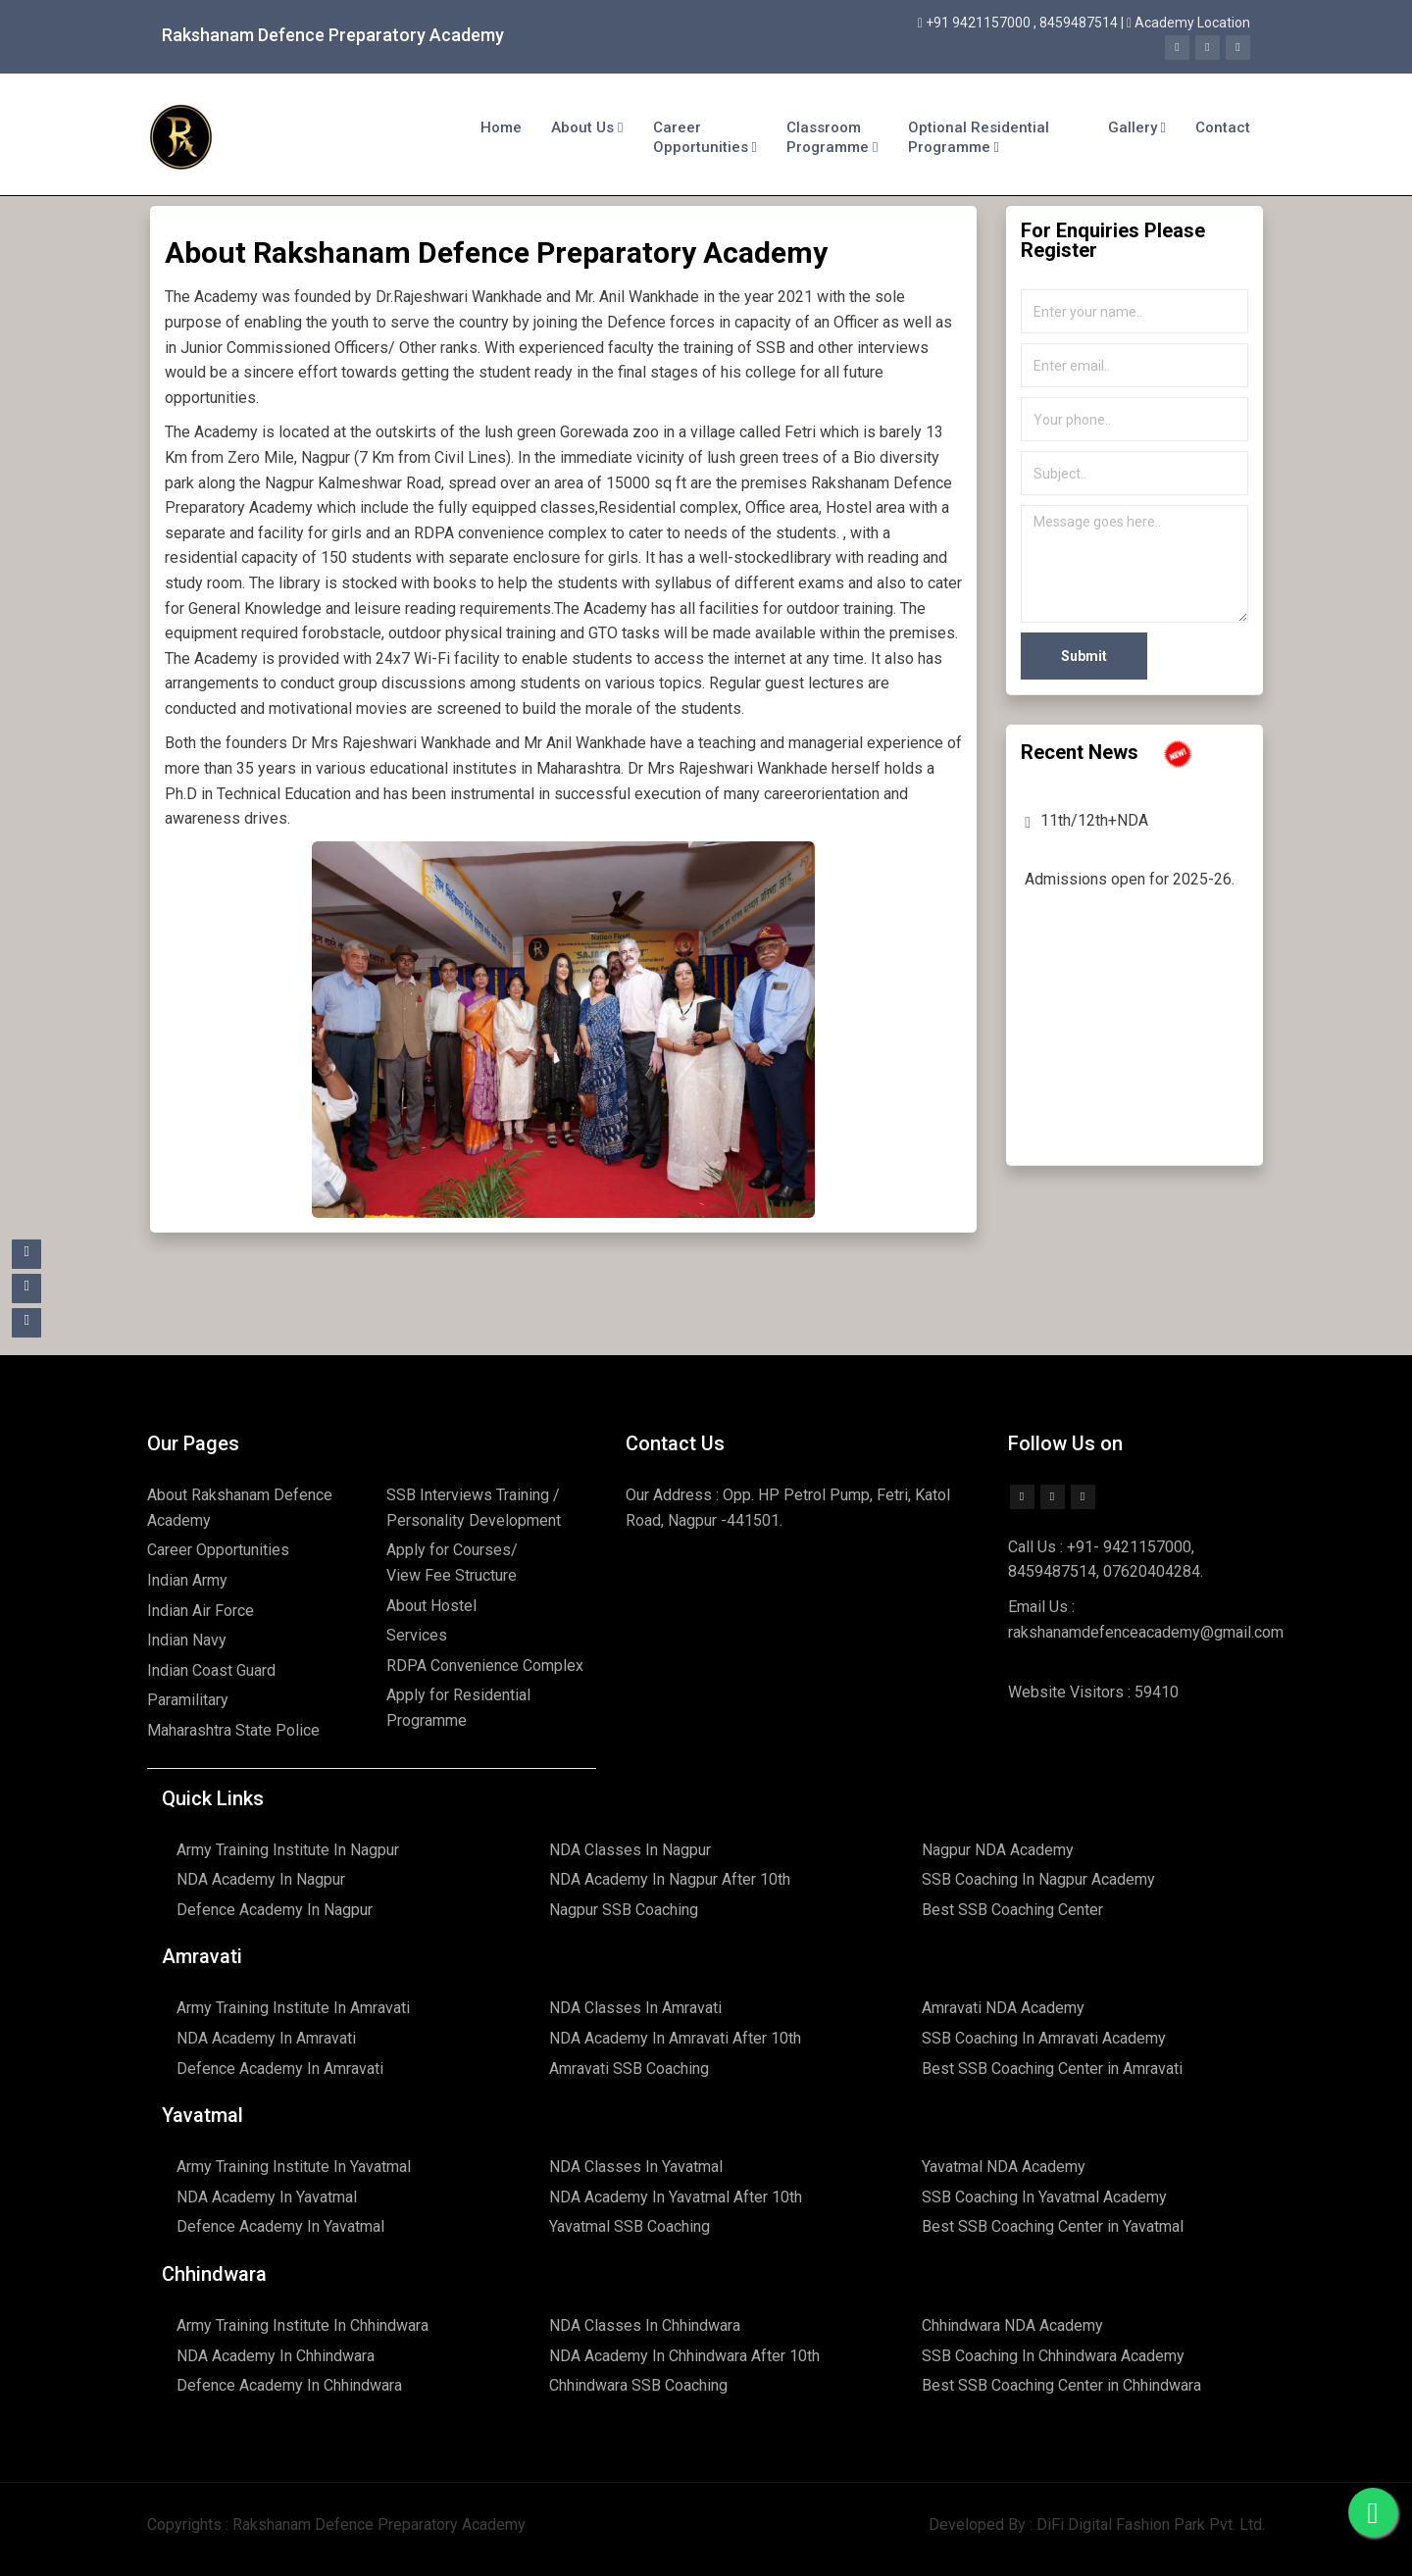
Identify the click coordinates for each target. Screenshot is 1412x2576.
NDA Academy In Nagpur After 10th (669, 1879)
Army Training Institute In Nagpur (287, 1850)
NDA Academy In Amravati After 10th (675, 2038)
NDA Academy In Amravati (266, 2038)
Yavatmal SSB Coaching (629, 2226)
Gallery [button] (1137, 127)
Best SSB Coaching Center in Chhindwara (1061, 2385)
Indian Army (187, 1580)
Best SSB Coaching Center (1012, 1909)
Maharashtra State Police (233, 1730)
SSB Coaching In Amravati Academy (1044, 2038)
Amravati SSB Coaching (629, 2068)
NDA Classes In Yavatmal (636, 2166)
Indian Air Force (200, 1610)
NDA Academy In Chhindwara (275, 2356)
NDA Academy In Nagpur (260, 1879)
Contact (1222, 127)
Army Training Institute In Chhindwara (302, 2325)
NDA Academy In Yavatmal (266, 2197)
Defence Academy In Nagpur (274, 1909)
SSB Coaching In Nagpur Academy (1038, 1879)
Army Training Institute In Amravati (293, 2007)
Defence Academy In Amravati (279, 2068)
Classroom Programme (832, 137)
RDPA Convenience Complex (484, 1665)
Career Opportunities (705, 137)
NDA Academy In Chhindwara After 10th (684, 2356)
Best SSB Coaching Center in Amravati (1052, 2068)
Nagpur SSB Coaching (623, 1909)
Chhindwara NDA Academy (1012, 2325)
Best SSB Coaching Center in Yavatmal (1053, 2226)
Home (501, 127)
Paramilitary (187, 1700)
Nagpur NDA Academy (998, 1850)
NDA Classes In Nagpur (630, 1850)
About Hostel (431, 1605)
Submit (1084, 656)
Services (416, 1635)
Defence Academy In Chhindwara (289, 2385)
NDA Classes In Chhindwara (644, 2325)
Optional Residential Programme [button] (978, 137)
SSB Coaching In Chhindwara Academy (1053, 2356)
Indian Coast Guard (211, 1670)
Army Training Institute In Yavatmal (293, 2166)
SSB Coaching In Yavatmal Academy (1044, 2197)
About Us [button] (587, 127)
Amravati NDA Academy (1003, 2007)
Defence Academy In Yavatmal (280, 2226)
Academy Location (1192, 22)
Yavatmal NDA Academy (1003, 2166)
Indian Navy (187, 1640)
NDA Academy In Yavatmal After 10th (675, 2197)
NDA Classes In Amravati (635, 2007)
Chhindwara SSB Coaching (638, 2385)
